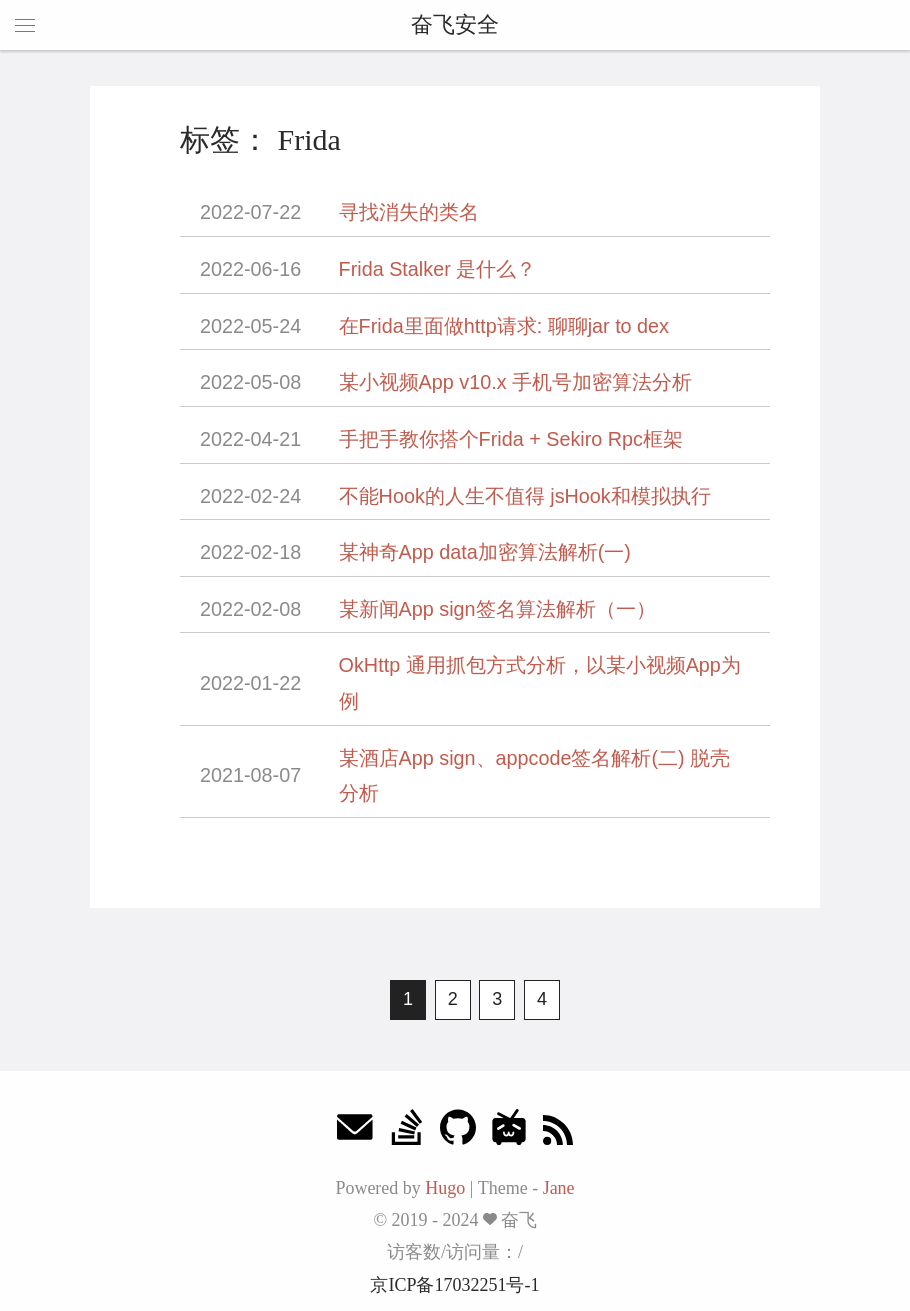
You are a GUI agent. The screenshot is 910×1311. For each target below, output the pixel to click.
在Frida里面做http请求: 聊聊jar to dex (504, 326)
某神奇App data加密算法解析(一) (485, 552)
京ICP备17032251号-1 (454, 1285)
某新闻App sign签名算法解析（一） (497, 609)
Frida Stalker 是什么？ (438, 269)
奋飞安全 (455, 24)
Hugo (445, 1188)
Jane (559, 1188)
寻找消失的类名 (409, 212)
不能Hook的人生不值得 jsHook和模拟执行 (525, 496)
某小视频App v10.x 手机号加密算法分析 (515, 382)
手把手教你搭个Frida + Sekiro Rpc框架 (511, 439)
